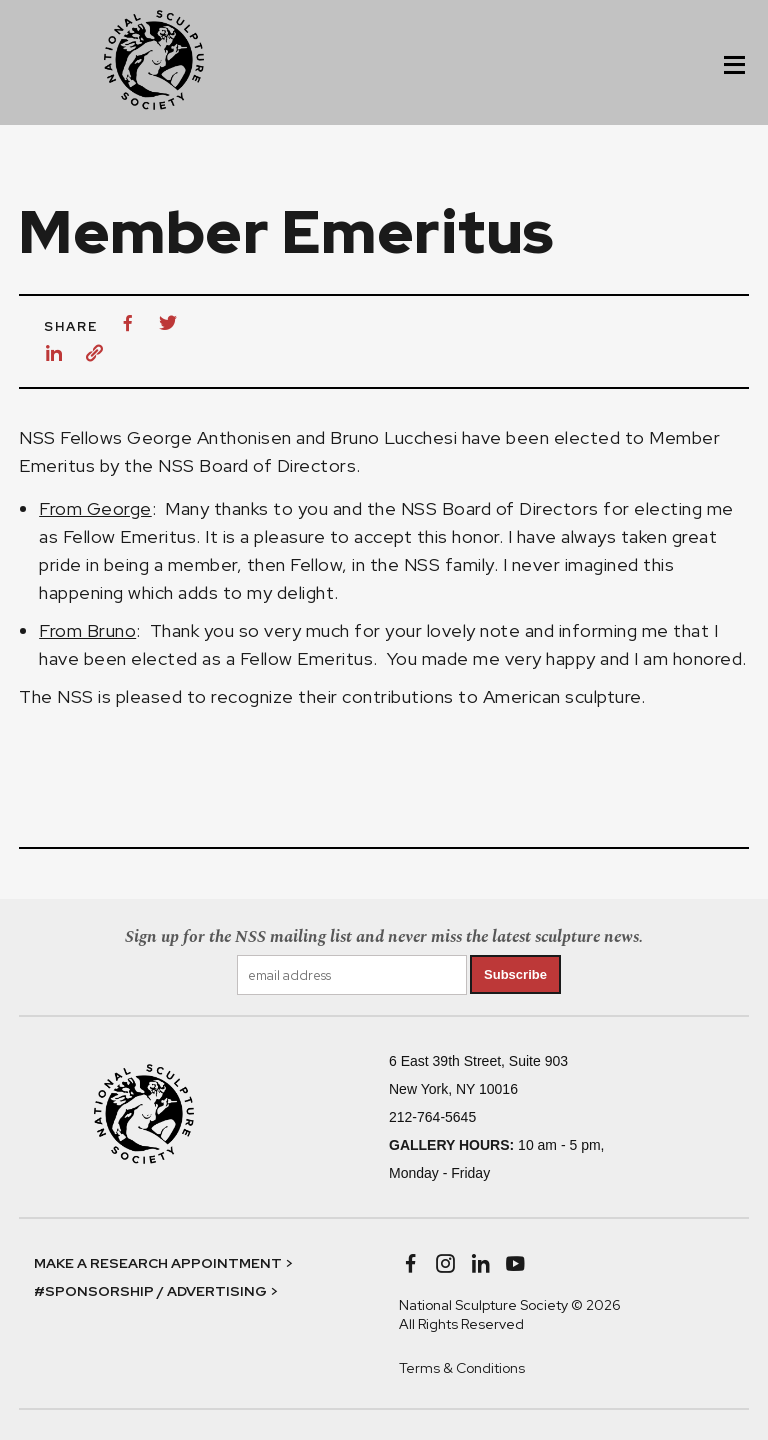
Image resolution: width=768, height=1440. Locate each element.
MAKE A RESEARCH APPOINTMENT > (163, 1263)
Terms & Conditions (462, 1368)
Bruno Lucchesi (393, 437)
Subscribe (515, 974)
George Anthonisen (209, 437)
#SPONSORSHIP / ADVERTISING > (156, 1291)
